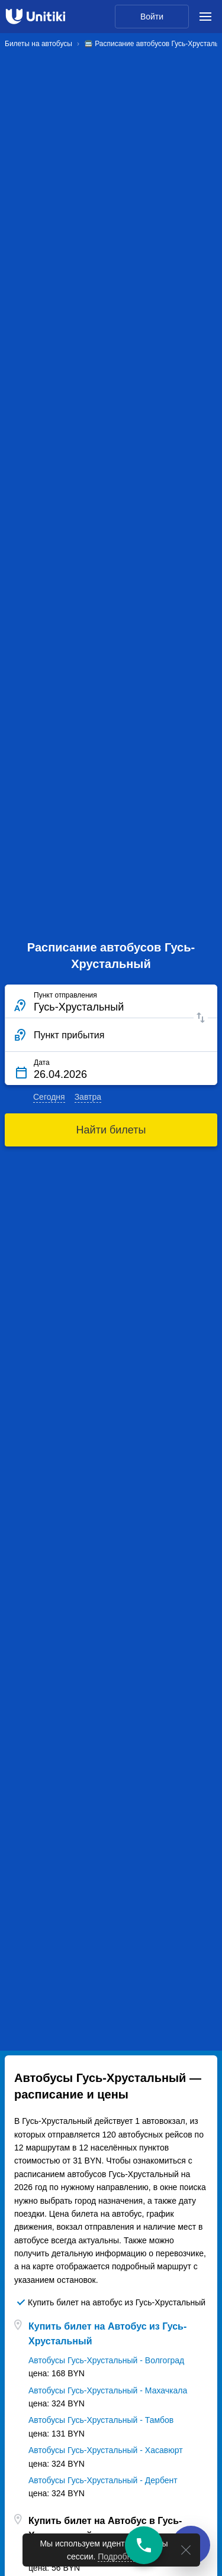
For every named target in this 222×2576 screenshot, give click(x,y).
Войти (151, 16)
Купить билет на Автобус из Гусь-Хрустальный (107, 2334)
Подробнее (119, 2556)
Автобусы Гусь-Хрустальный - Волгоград (106, 2360)
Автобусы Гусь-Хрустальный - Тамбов (100, 2420)
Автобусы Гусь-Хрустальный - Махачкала (107, 2390)
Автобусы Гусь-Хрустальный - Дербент (103, 2480)
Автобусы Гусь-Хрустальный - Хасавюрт (105, 2450)
